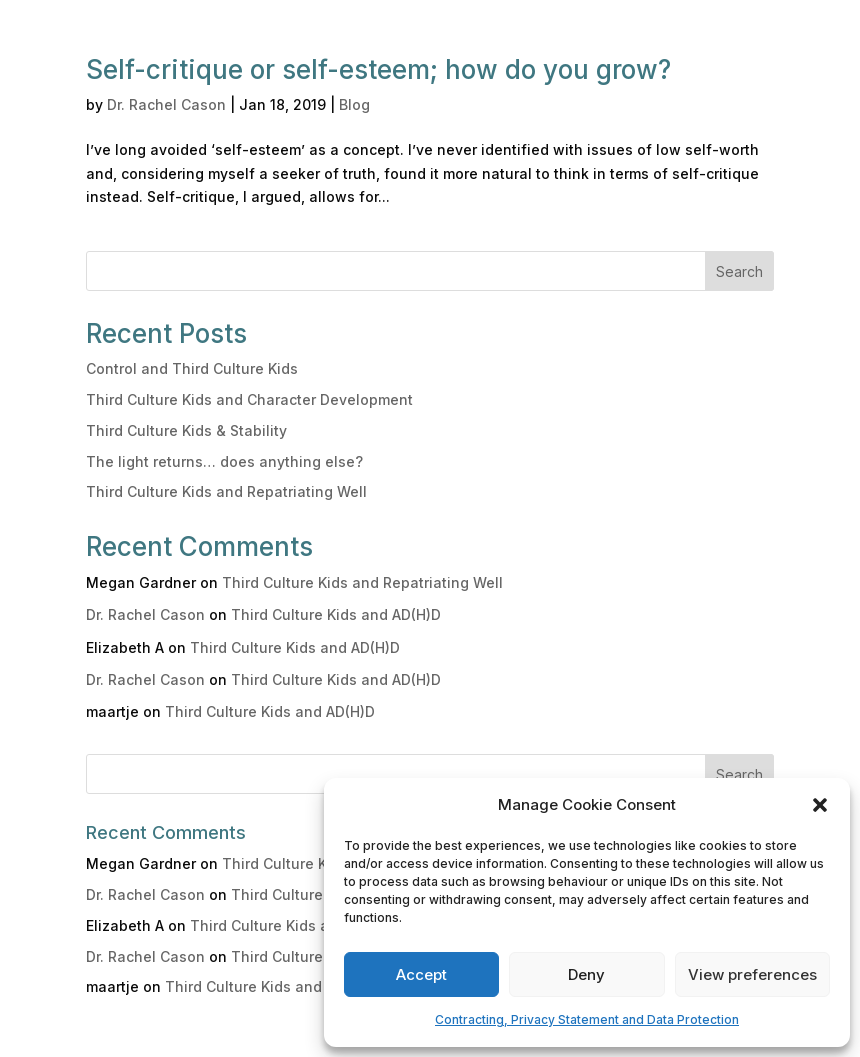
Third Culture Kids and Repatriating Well (226, 491)
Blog (354, 104)
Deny (586, 974)
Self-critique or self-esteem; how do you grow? (378, 69)
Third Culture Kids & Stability (186, 430)
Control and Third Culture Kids (192, 368)
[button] (820, 805)
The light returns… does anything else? (224, 461)
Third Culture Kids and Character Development (249, 399)
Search (739, 271)
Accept (421, 974)
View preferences (752, 974)
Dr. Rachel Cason (166, 104)
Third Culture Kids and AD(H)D (336, 614)
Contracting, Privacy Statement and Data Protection (587, 1019)
